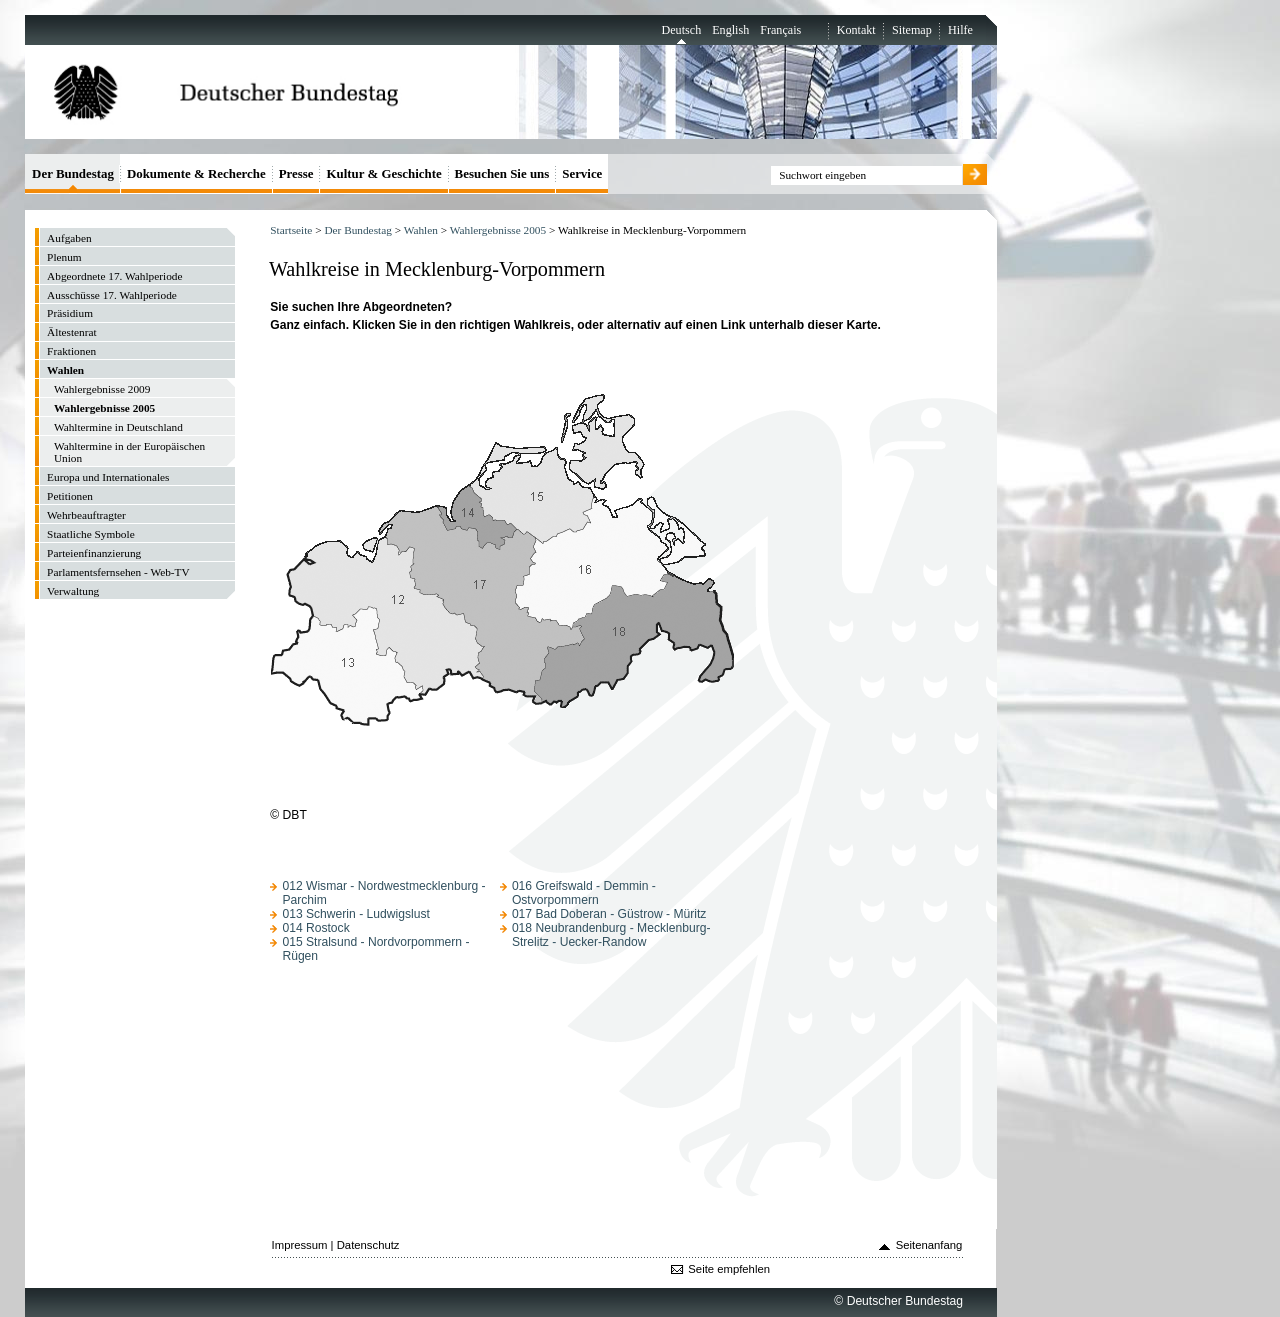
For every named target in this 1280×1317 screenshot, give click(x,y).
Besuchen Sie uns (502, 173)
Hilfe (960, 30)
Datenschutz (368, 1245)
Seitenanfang (929, 1245)
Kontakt (856, 30)
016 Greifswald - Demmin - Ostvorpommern (584, 893)
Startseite (291, 230)
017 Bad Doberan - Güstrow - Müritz (609, 914)
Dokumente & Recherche (196, 173)
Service (582, 173)
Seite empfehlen (729, 1269)
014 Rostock (315, 928)
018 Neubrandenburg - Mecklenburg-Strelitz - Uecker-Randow (611, 935)
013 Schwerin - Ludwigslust (355, 914)
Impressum (300, 1245)
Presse (296, 173)
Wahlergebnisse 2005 (498, 230)
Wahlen (421, 230)
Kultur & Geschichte (383, 173)
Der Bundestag (357, 230)
